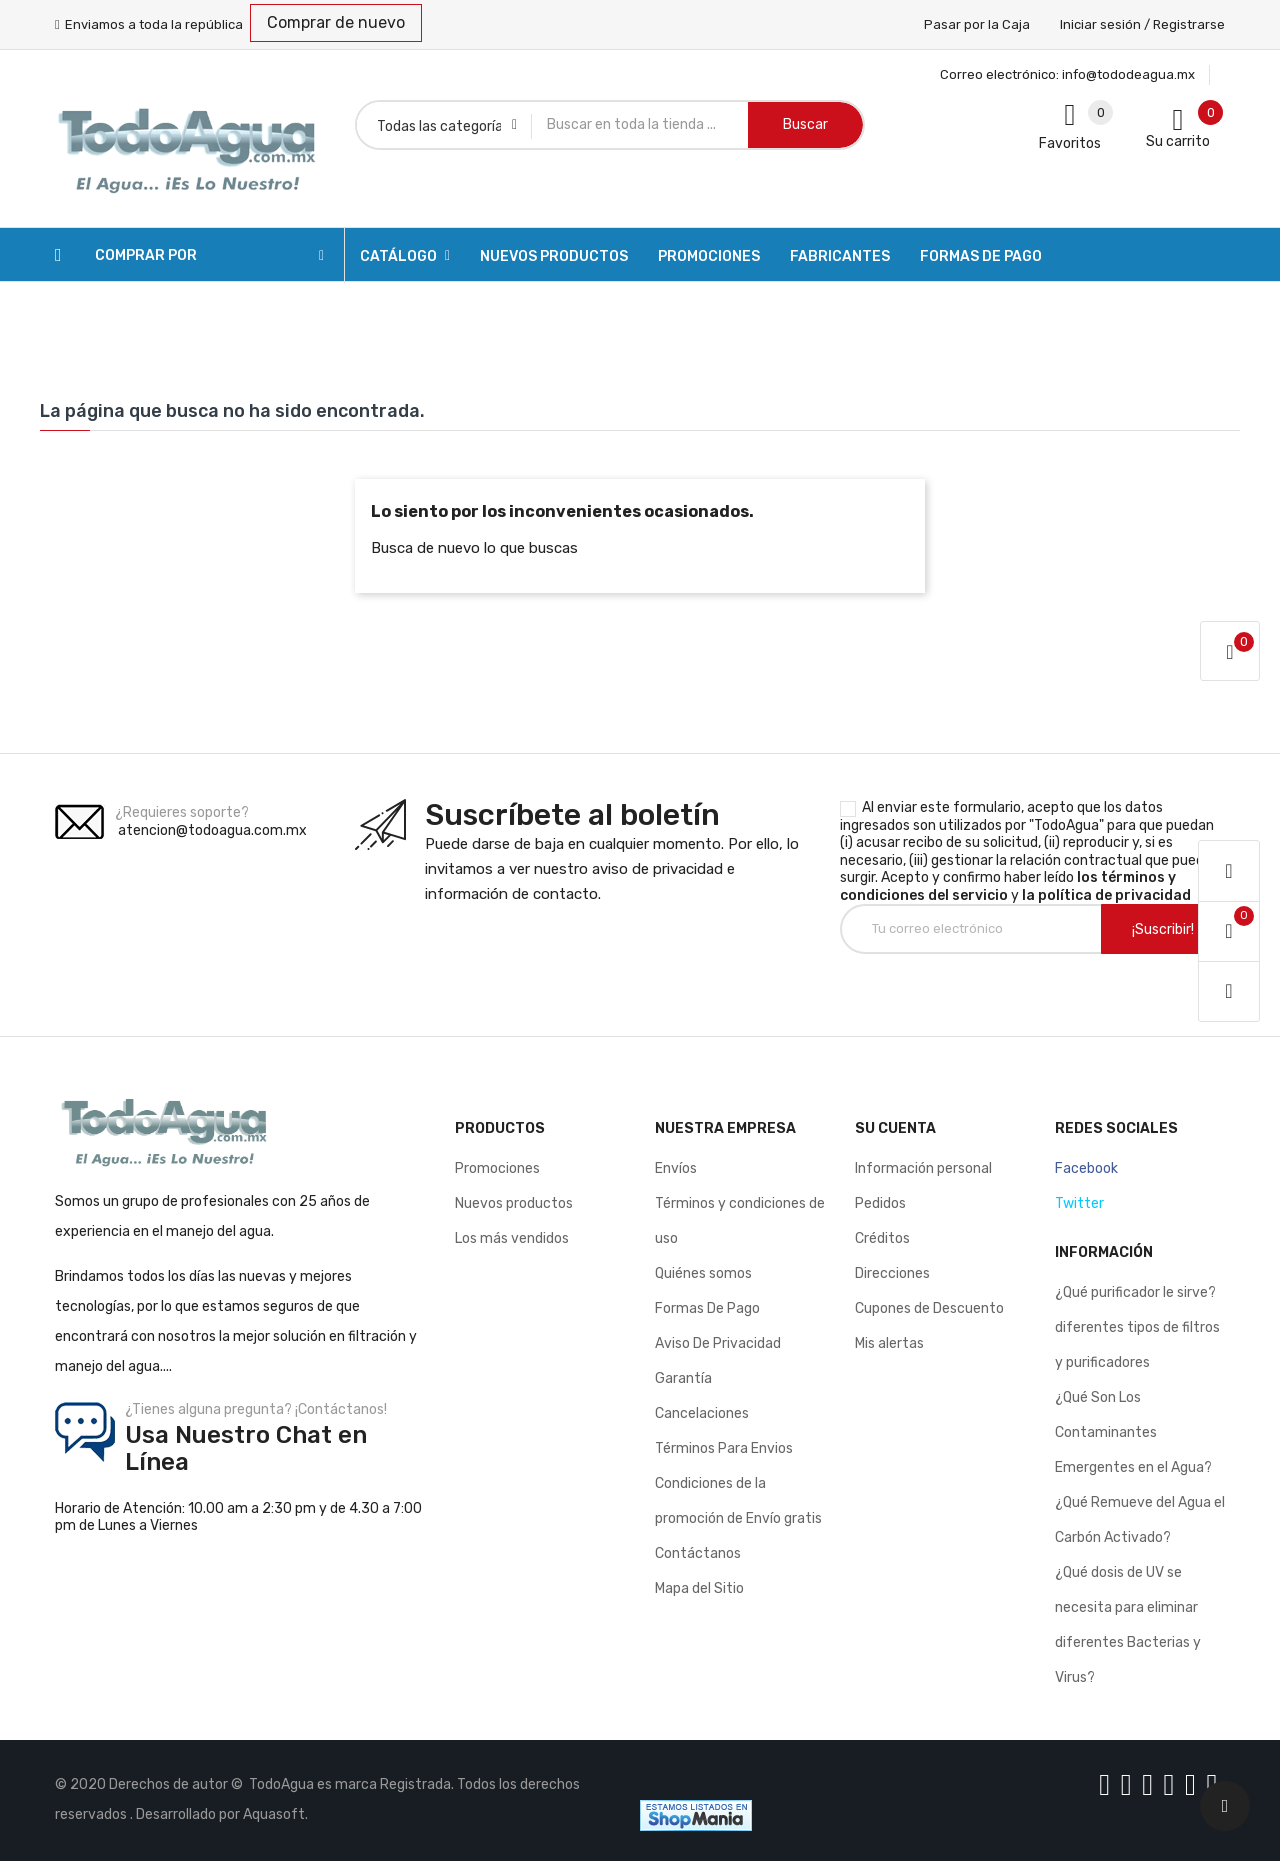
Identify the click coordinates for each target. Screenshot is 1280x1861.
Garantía (683, 1378)
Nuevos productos (514, 1203)
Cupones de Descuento (929, 1308)
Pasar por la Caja (977, 24)
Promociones (497, 1168)
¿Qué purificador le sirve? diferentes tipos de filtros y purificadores (1137, 1327)
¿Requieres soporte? (182, 812)
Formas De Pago (707, 1308)
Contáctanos (698, 1553)
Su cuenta (895, 1128)
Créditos (882, 1238)
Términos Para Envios (724, 1448)
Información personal (923, 1168)
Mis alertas (889, 1343)
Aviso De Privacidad (718, 1343)
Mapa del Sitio (699, 1588)
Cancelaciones (702, 1413)
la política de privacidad (1106, 895)
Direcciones (892, 1273)
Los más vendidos (512, 1238)
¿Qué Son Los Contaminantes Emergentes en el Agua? (1133, 1432)
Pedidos (880, 1203)
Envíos (676, 1168)
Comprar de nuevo (336, 22)
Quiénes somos (703, 1273)
